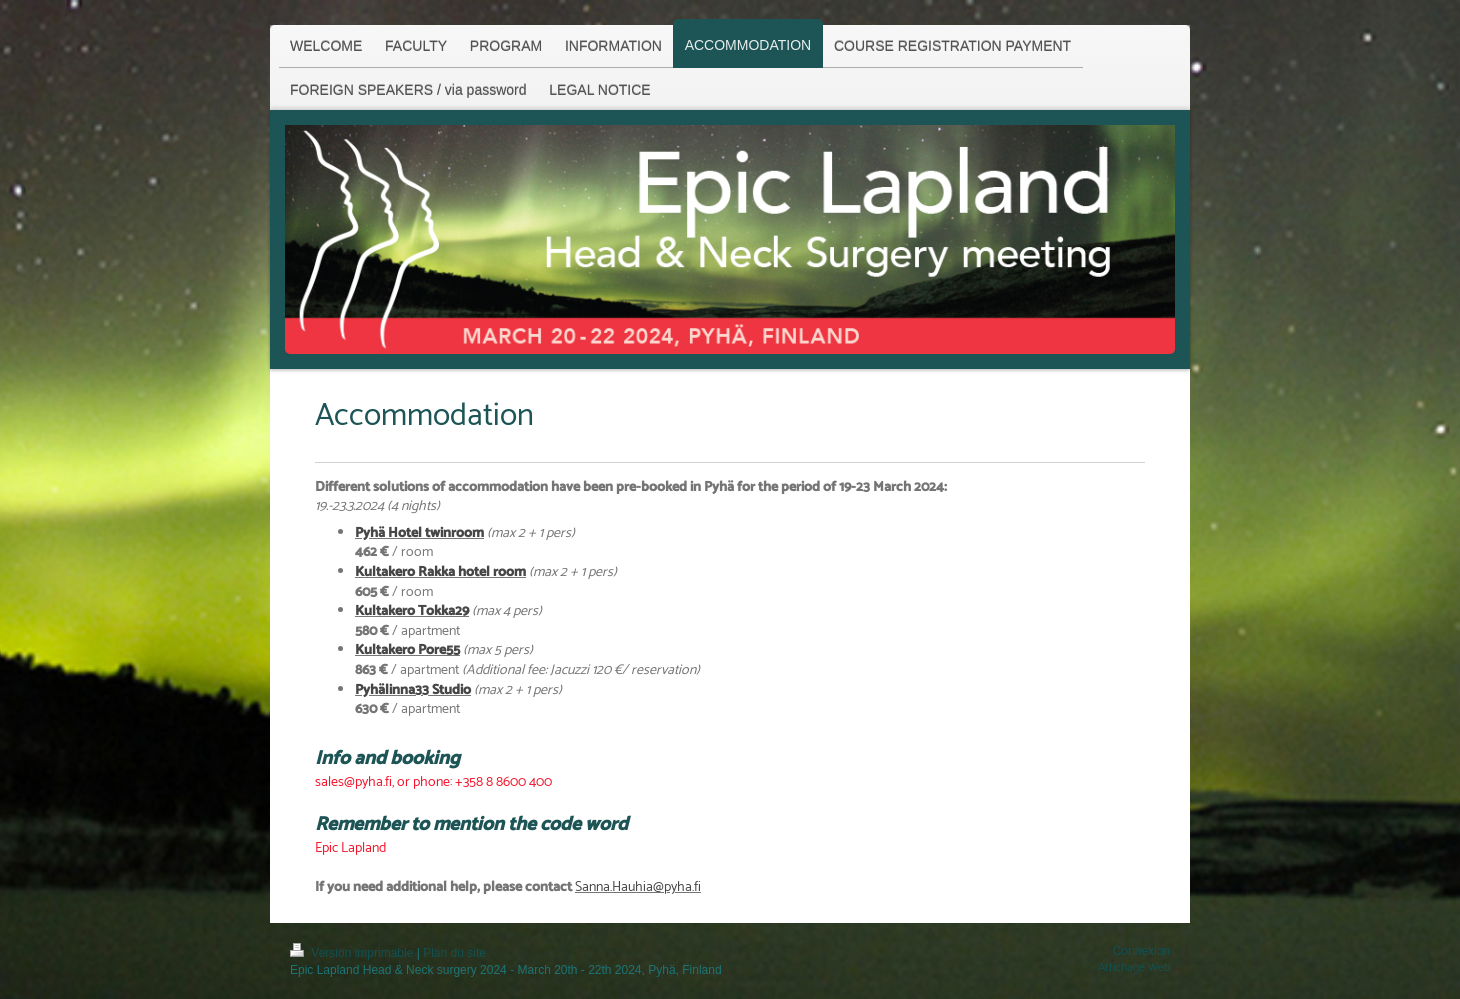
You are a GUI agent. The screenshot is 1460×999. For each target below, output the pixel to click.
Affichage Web (1134, 967)
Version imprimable (353, 953)
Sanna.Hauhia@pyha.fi (638, 887)
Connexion (1141, 951)
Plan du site (454, 953)
